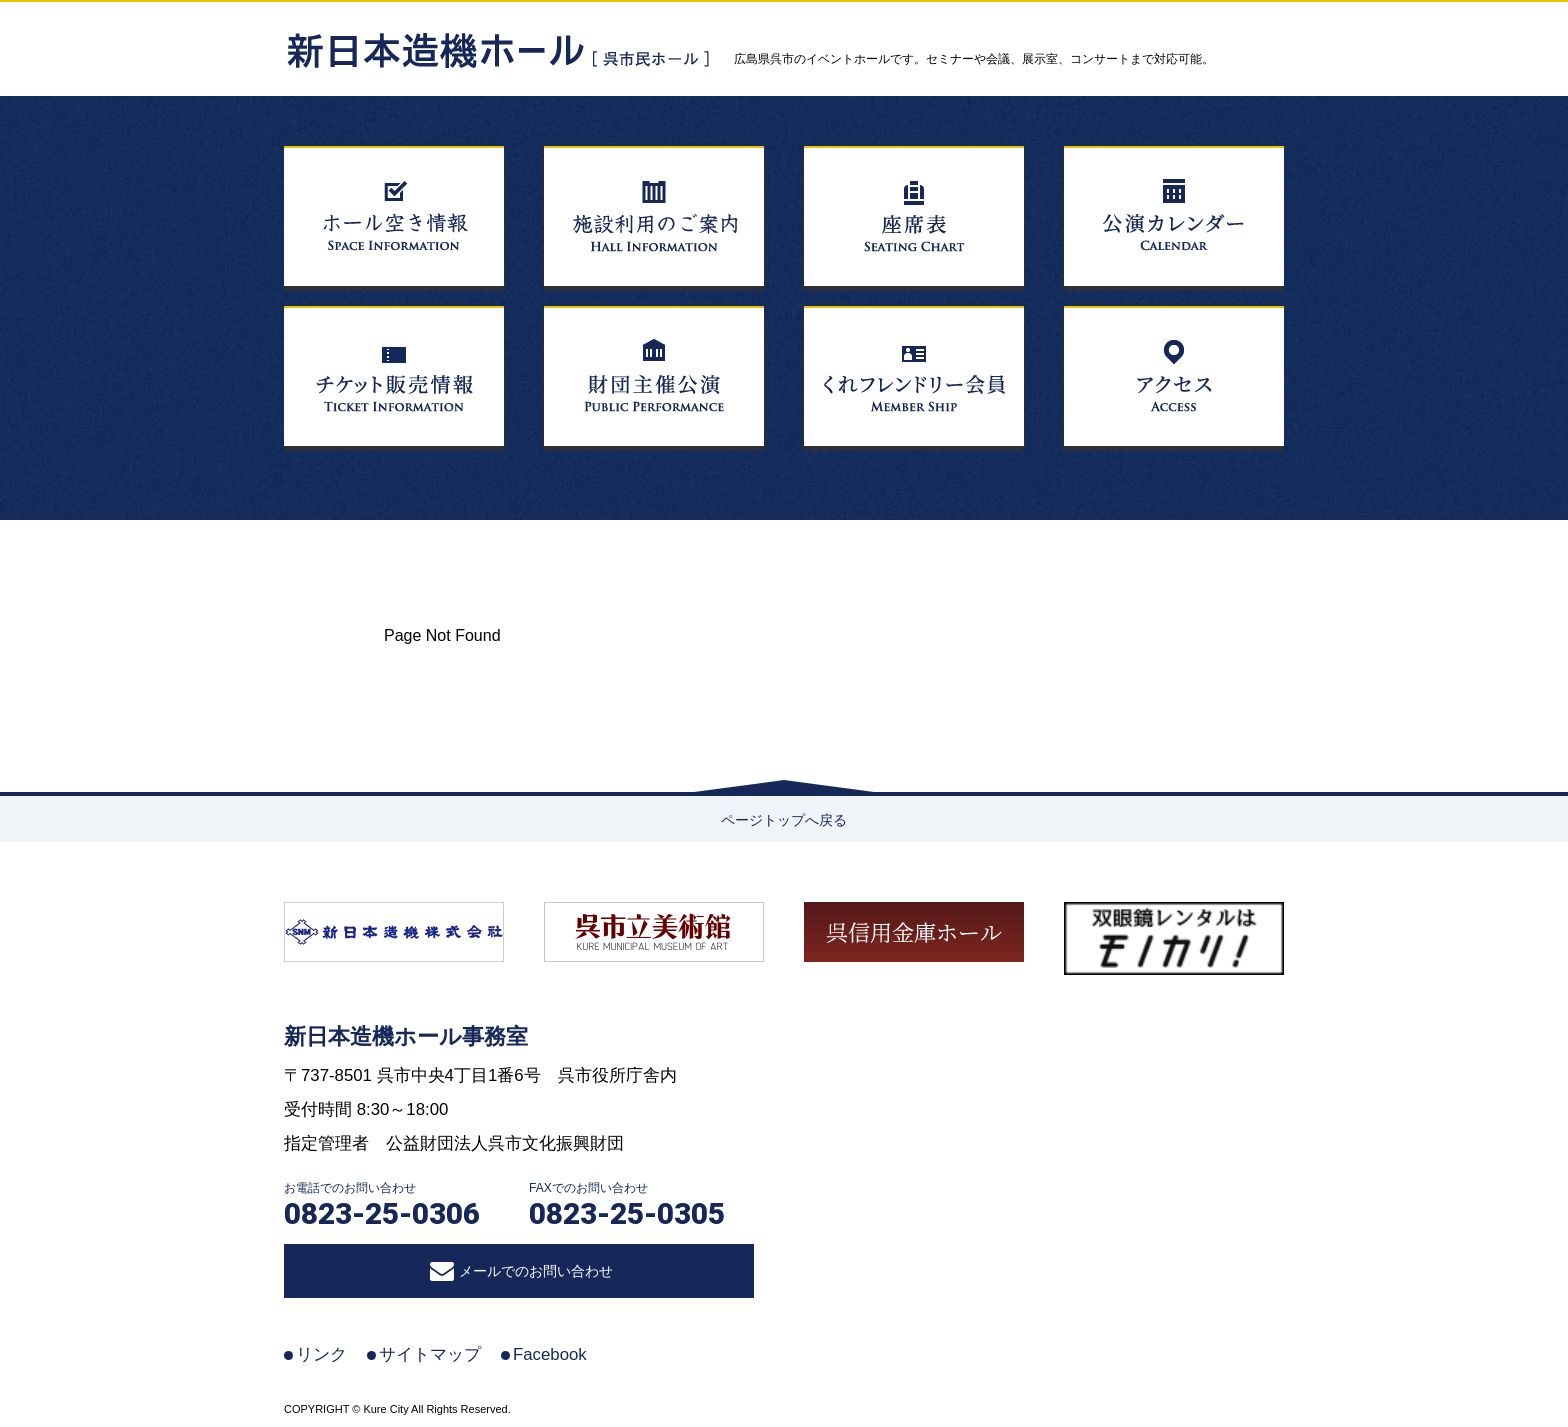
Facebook (550, 1354)
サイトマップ (430, 1354)
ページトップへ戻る (784, 820)
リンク (321, 1354)
